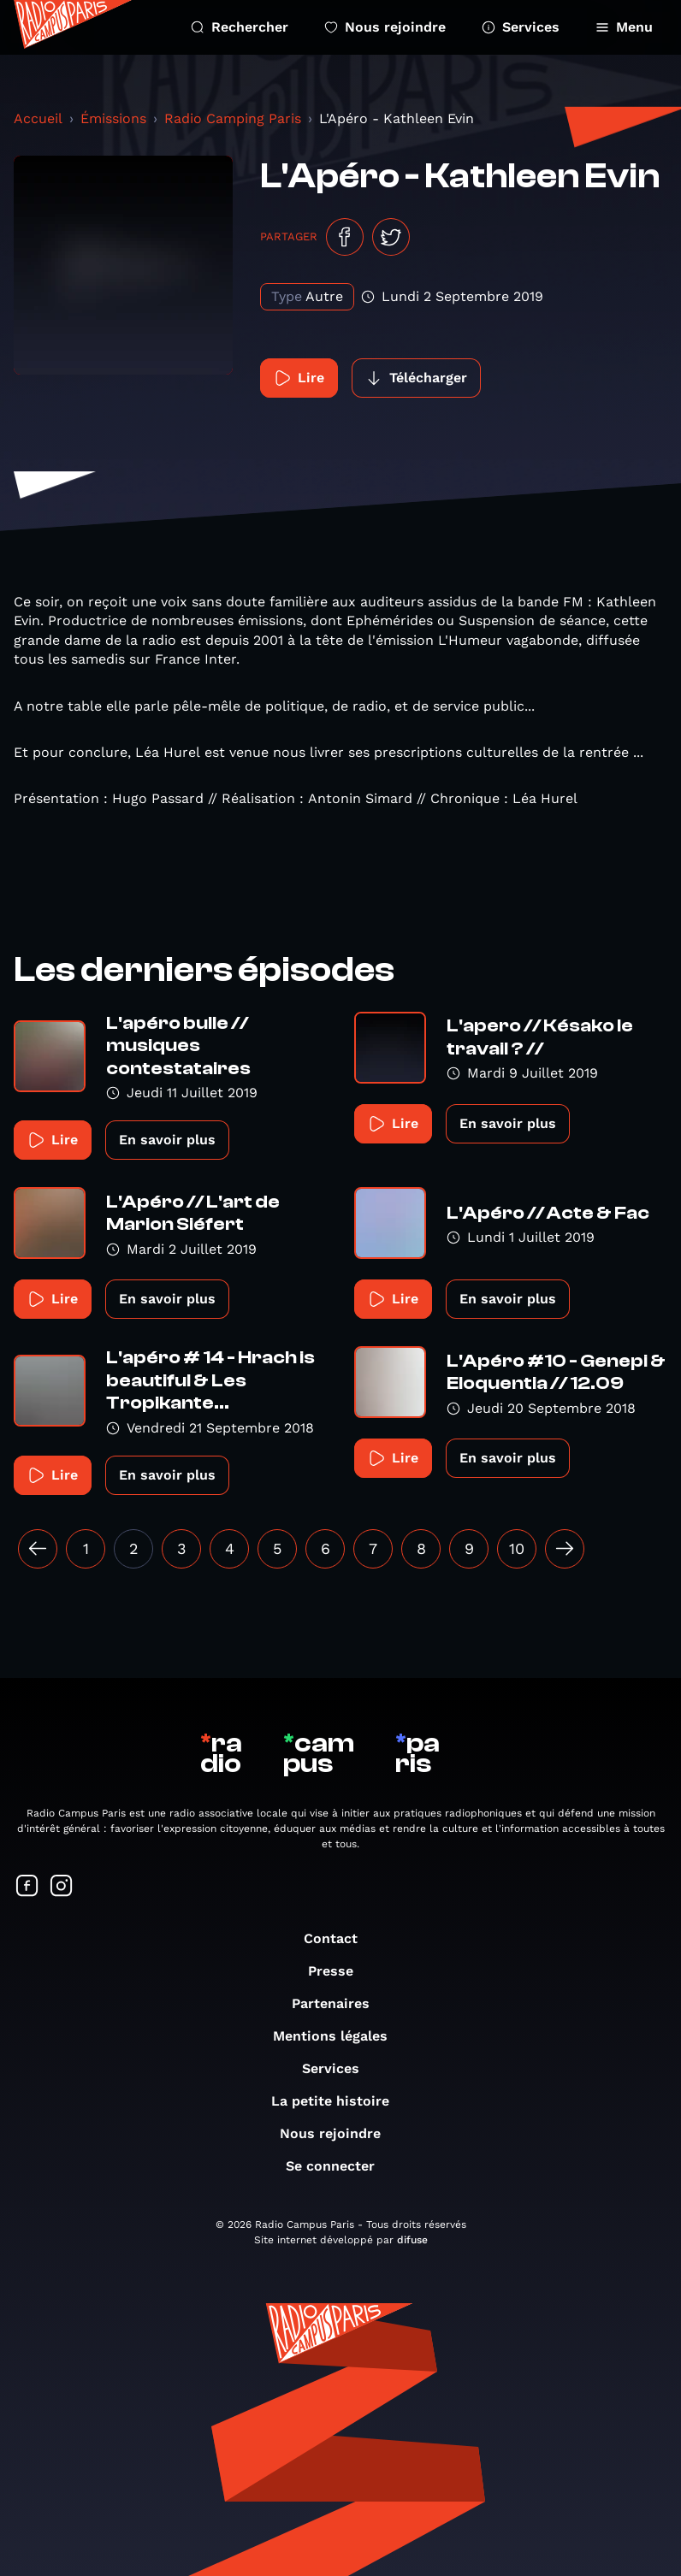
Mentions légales (339, 2036)
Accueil (38, 118)
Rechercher (239, 27)
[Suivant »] (564, 1549)
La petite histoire (338, 2101)
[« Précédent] (37, 1549)
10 (516, 1548)
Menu (624, 27)
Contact (339, 1938)
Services (521, 27)
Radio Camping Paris (232, 118)
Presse (339, 1971)
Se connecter (339, 2166)
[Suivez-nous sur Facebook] (27, 1887)
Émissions (113, 118)
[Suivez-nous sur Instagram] (61, 1887)
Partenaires (339, 2003)
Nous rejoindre (385, 27)
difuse (412, 2240)
